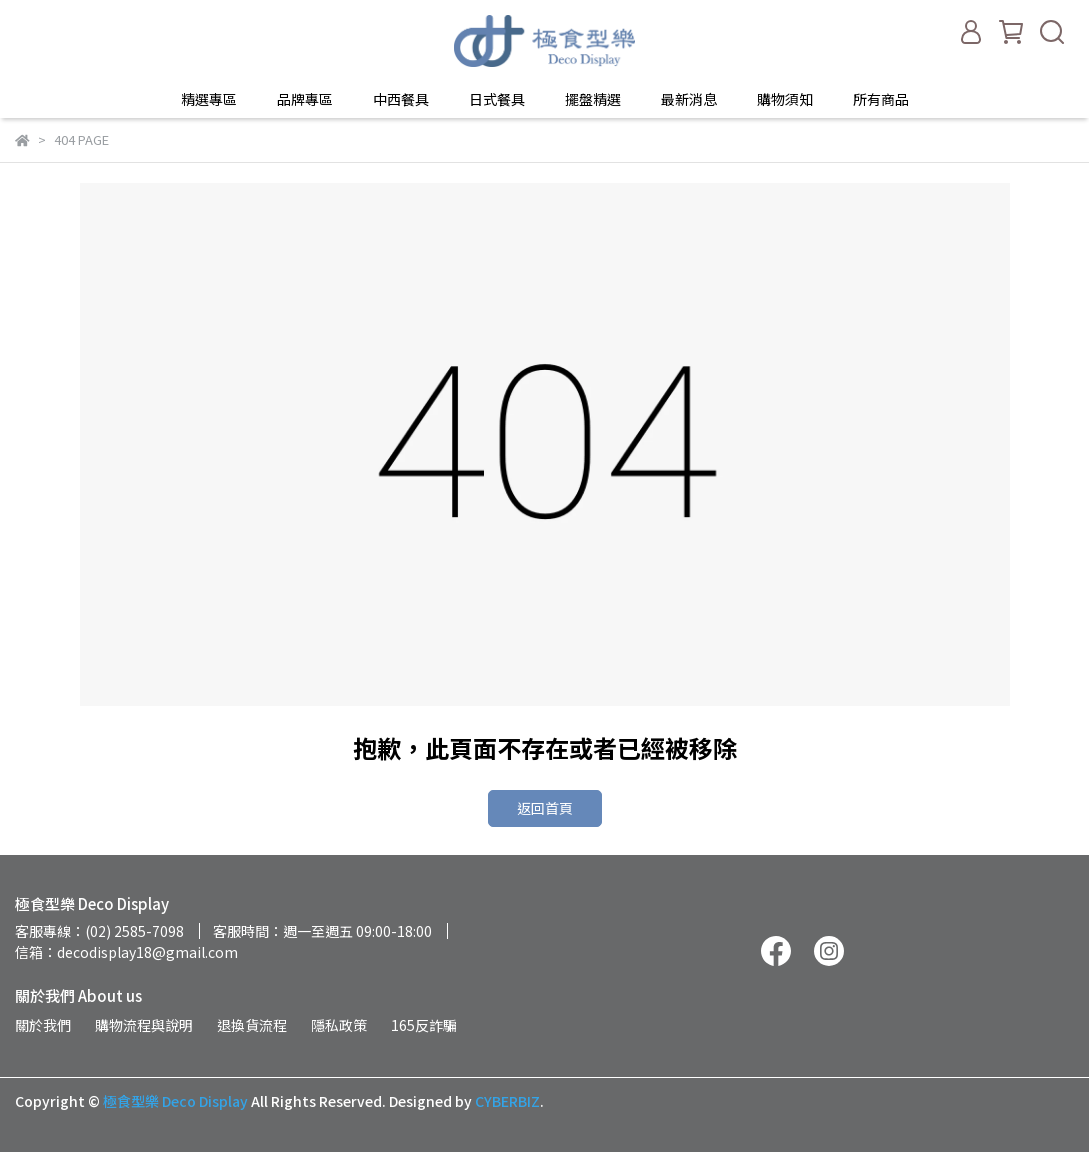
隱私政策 (339, 1025)
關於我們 (43, 1025)
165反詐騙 (424, 1025)
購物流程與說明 (144, 1025)
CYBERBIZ (507, 1101)
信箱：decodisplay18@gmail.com (126, 952)
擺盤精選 (593, 99)
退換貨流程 (252, 1025)
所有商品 (881, 99)
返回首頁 (545, 808)
